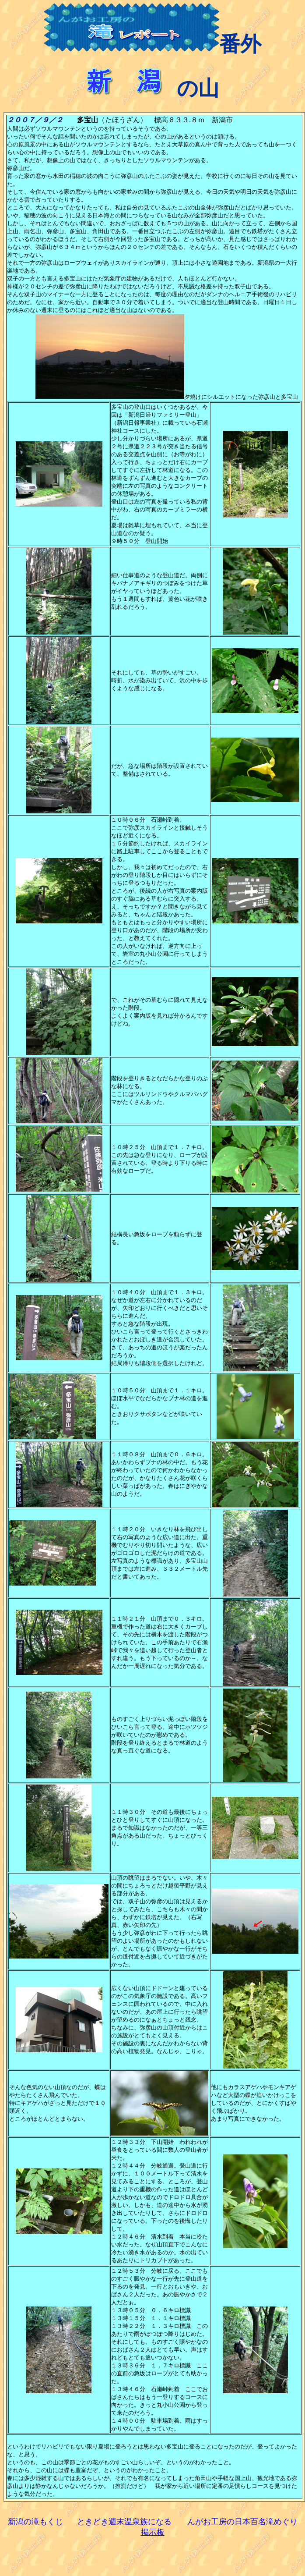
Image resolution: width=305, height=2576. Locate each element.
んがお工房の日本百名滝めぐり (242, 2521)
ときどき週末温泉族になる (124, 2521)
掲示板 (153, 2532)
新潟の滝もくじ (35, 2521)
